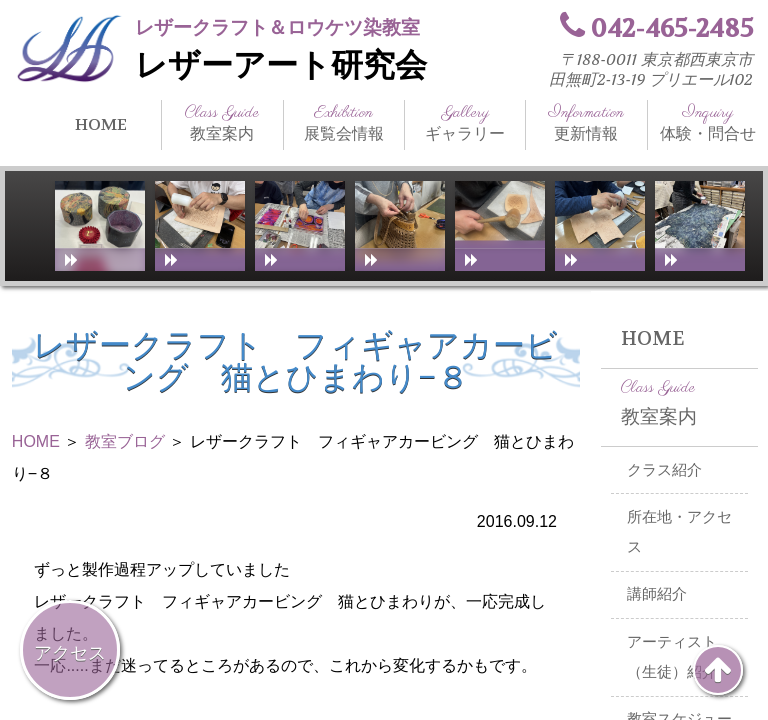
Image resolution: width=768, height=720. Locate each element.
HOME (101, 124)
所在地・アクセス (679, 532)
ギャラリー (465, 123)
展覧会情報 (344, 123)
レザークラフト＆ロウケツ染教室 (277, 27)
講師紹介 (657, 594)
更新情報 (586, 123)
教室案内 (222, 123)
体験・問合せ (708, 123)
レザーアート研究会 (281, 65)
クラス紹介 (664, 470)
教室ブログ (125, 441)
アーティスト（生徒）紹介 (672, 657)
